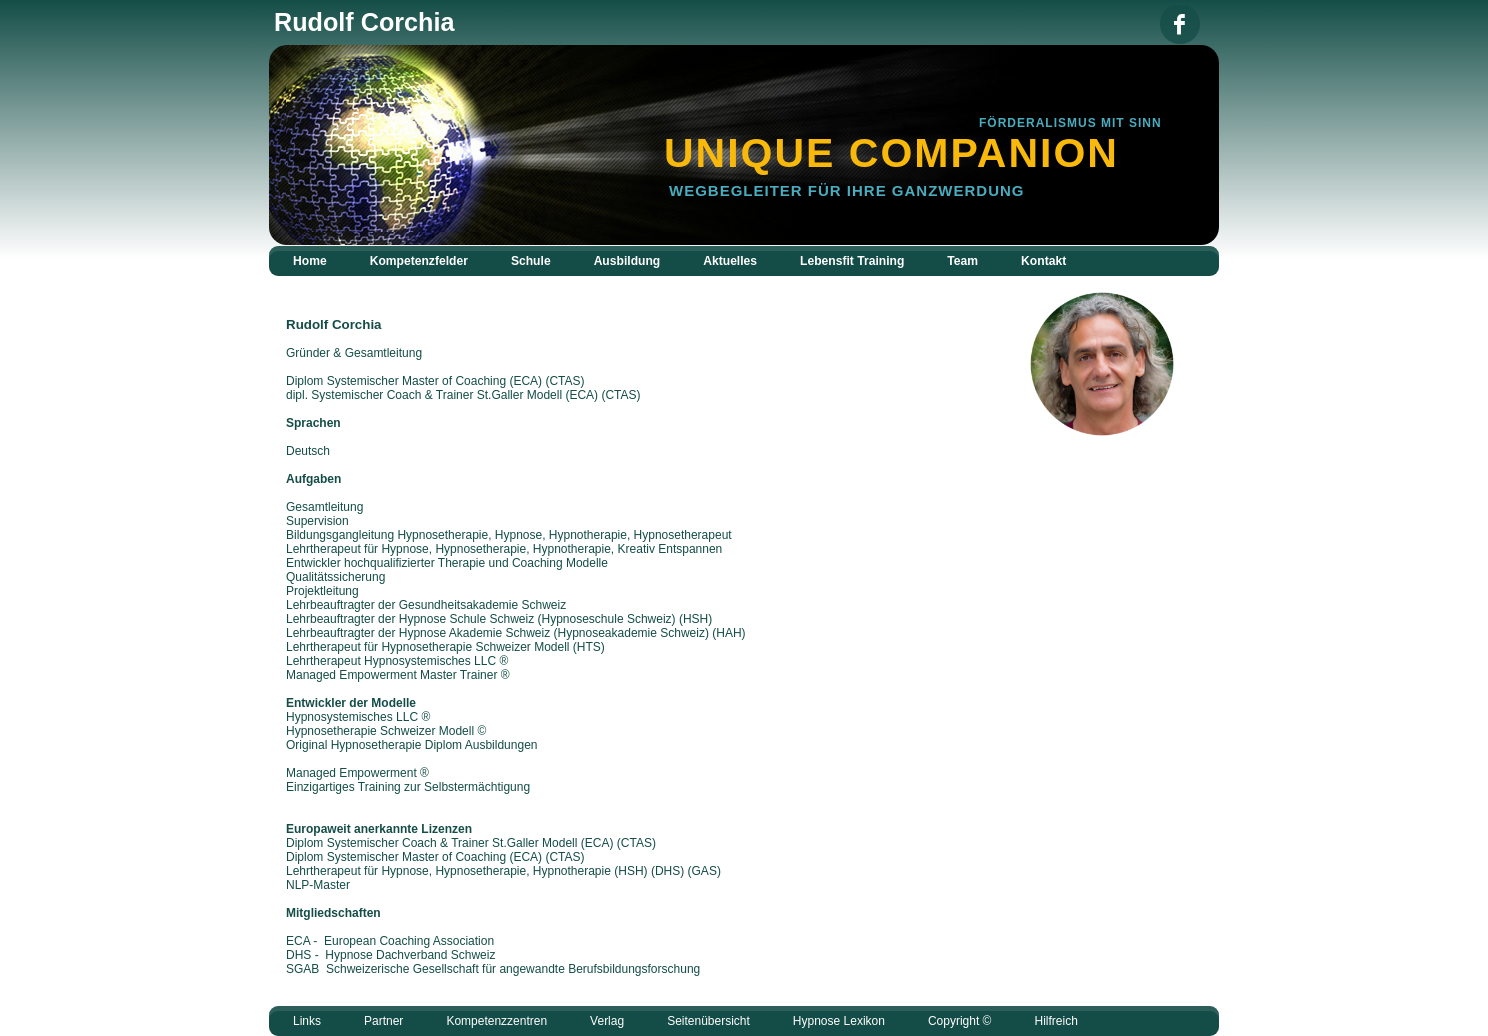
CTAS (636, 843)
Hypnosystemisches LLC (352, 717)
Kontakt (1043, 261)
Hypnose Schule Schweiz (466, 619)
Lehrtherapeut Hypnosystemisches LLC (391, 661)
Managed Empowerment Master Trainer (391, 675)
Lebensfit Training (852, 261)
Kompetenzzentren (496, 1021)
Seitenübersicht (708, 1021)
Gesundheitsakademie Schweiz (482, 605)
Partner (383, 1021)
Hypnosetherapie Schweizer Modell (475, 647)
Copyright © (960, 1021)
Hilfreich (1055, 1021)
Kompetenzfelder (419, 261)
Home (310, 261)
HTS (589, 647)
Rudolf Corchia (334, 324)
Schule (531, 261)
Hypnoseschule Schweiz (607, 619)
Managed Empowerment (351, 773)
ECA (597, 843)
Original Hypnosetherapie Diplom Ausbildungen (411, 745)
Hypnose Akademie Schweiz (474, 633)
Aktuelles (730, 261)
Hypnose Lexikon (839, 1021)
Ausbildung (627, 261)
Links (307, 1021)
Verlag (607, 1021)
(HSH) (630, 871)
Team (962, 261)
